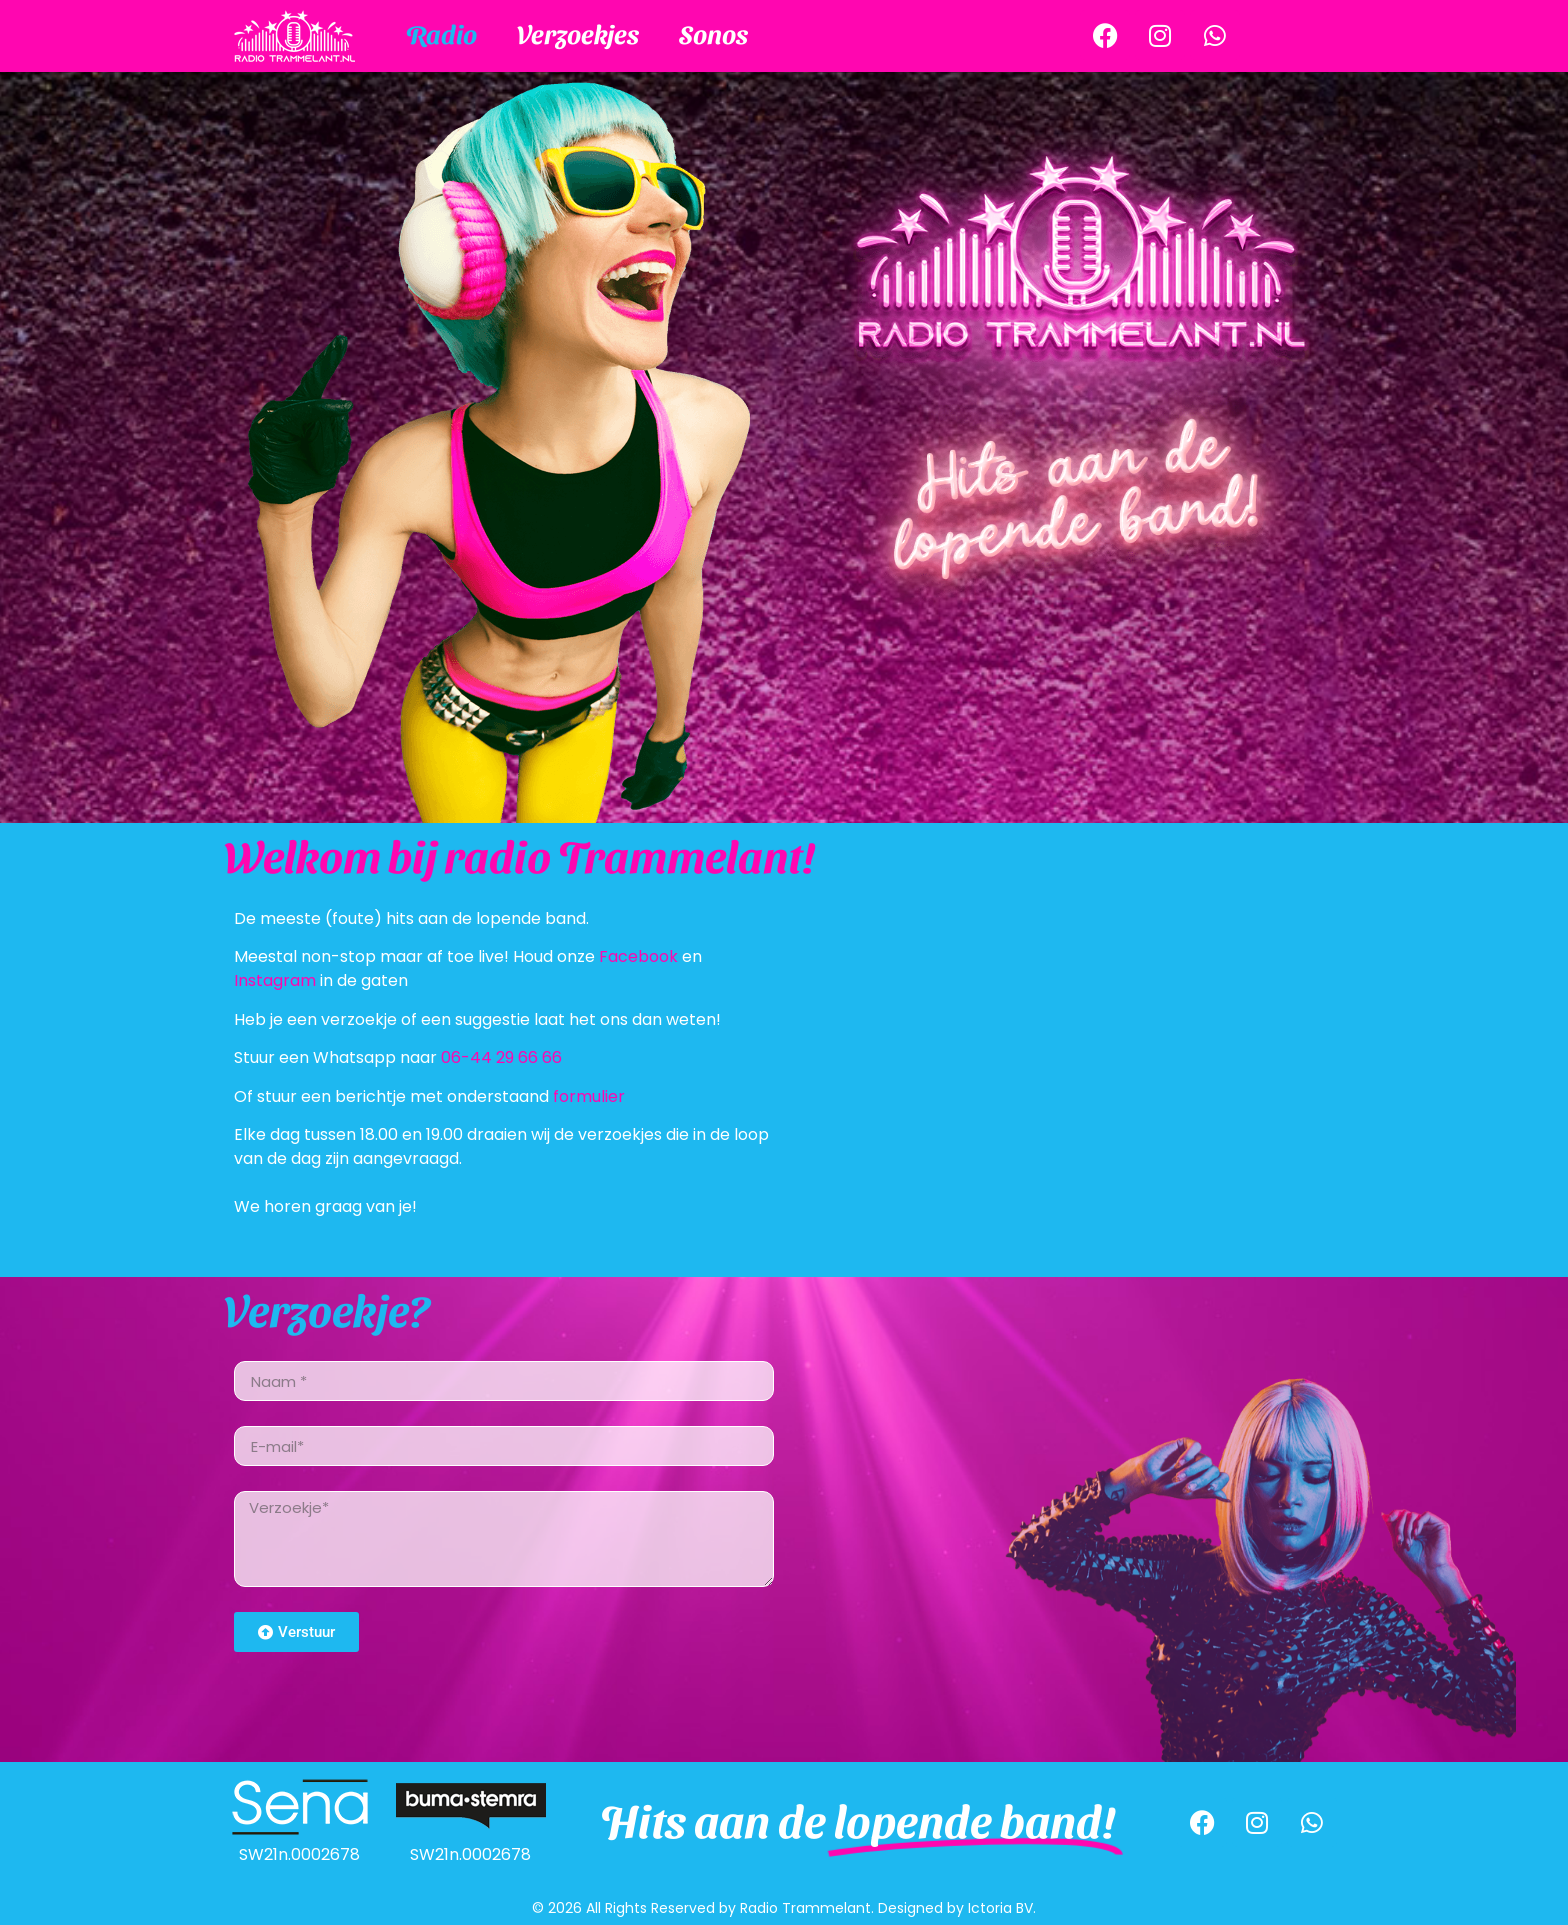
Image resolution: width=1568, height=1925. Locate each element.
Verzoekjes (578, 33)
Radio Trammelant (805, 1908)
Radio (441, 33)
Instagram (275, 980)
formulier (589, 1096)
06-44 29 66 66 (501, 1057)
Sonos (713, 33)
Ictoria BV (1000, 1908)
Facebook (638, 956)
